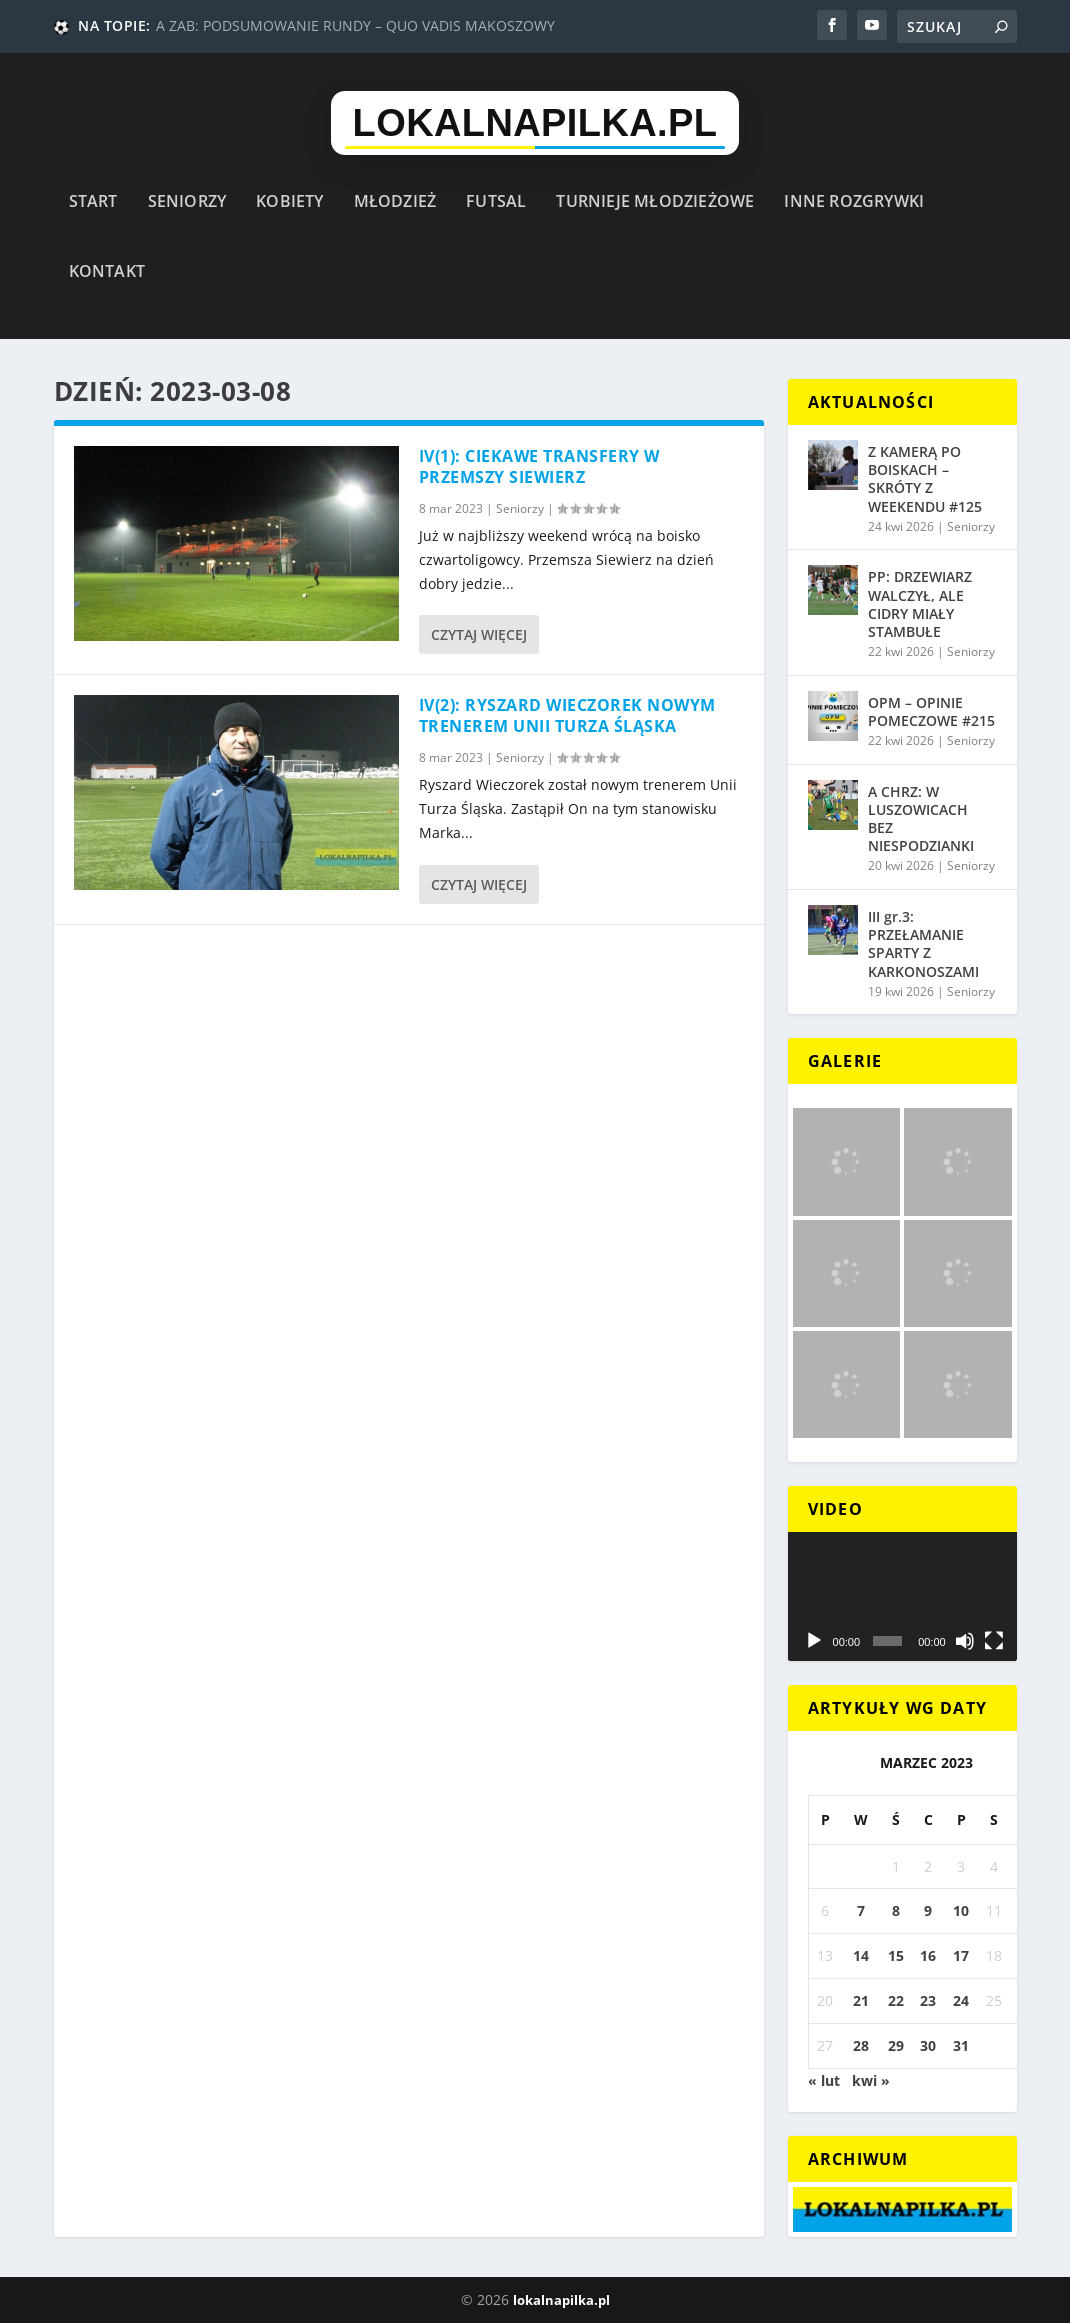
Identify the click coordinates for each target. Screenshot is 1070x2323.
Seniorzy (187, 202)
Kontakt (107, 272)
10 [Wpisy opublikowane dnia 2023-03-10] (961, 1910)
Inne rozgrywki (854, 202)
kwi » (871, 2080)
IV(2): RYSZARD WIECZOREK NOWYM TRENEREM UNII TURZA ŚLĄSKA (567, 715)
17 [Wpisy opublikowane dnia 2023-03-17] (961, 1955)
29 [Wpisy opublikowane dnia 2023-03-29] (896, 2045)
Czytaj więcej (479, 634)
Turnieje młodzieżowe (655, 202)
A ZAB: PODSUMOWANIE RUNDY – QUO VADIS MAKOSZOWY (355, 25)
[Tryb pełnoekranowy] (994, 1641)
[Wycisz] (965, 1641)
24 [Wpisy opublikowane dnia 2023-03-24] (961, 2000)
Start (93, 202)
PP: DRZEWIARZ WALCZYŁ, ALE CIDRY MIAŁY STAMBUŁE (920, 604)
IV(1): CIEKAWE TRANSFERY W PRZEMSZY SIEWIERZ (539, 466)
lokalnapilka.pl (561, 2300)
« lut (824, 2080)
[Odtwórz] (814, 1641)
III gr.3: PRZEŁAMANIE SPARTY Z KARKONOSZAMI (923, 944)
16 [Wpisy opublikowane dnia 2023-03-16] (928, 1955)
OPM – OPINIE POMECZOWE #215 (931, 711)
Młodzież (395, 202)
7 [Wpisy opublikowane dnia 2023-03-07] (861, 1910)
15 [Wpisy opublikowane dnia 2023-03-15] (896, 1955)
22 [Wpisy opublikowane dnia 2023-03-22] (896, 2000)
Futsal (496, 202)
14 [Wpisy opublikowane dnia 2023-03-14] (861, 1955)
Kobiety (289, 202)
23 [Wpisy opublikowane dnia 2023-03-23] (928, 2000)
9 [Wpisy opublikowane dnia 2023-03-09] (928, 1910)
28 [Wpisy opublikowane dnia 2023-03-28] (861, 2045)
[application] (902, 1596)
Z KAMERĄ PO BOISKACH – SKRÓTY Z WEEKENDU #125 (925, 479)
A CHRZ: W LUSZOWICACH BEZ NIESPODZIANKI (921, 819)
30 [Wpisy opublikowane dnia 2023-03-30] (928, 2045)
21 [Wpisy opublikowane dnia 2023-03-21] (861, 2000)
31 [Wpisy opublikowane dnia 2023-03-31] (961, 2045)
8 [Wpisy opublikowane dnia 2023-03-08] (896, 1910)
